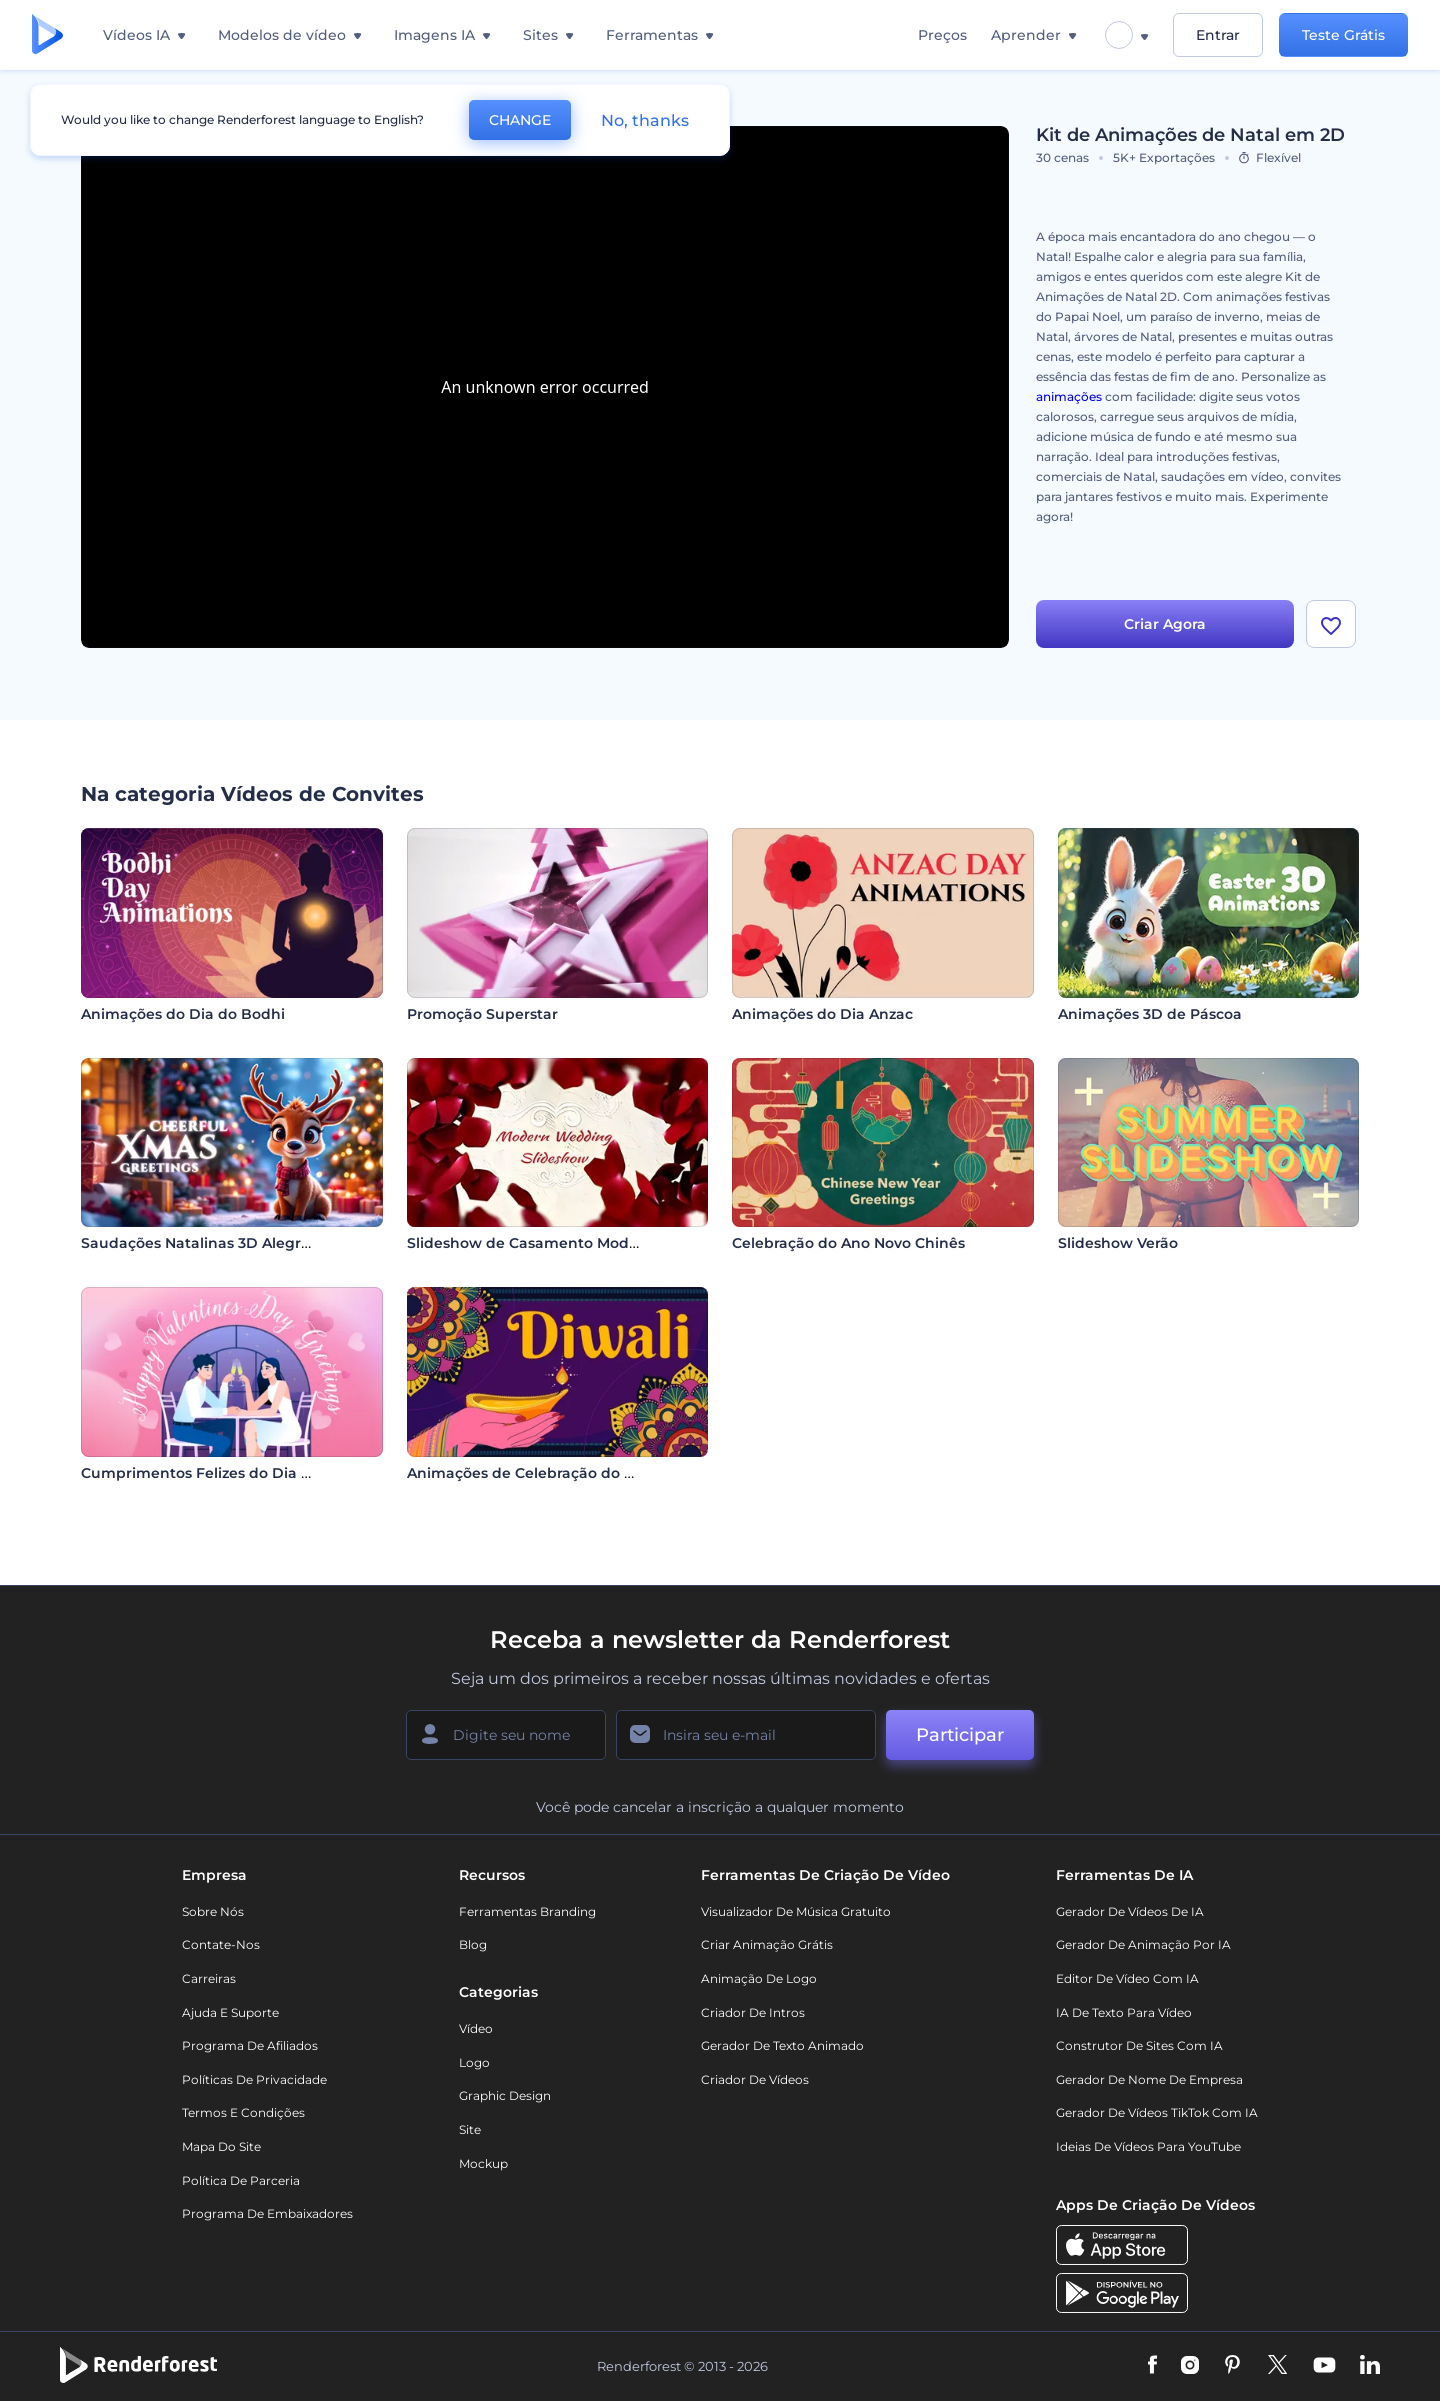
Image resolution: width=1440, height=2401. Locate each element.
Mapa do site (221, 2146)
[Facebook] (1152, 2366)
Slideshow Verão (1118, 1243)
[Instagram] (1190, 2366)
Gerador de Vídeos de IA (1130, 1911)
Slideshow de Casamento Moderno (535, 1243)
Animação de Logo (759, 1978)
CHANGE (520, 120)
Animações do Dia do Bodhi (183, 1014)
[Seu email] (746, 1735)
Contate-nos (221, 1944)
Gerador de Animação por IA (1143, 1944)
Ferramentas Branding (527, 1911)
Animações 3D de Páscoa (1150, 1014)
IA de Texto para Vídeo (1124, 2012)
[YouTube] (1324, 2366)
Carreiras (209, 1978)
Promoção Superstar (482, 1014)
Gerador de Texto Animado (782, 2045)
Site (470, 2129)
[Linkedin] (1370, 2366)
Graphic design (505, 2095)
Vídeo (476, 2028)
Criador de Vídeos (755, 2079)
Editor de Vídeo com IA (1127, 1978)
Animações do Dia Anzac (822, 1014)
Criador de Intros (753, 2012)
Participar (960, 1735)
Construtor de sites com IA (1139, 2045)
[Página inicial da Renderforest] (47, 35)
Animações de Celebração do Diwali (538, 1473)
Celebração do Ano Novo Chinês (848, 1243)
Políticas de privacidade (254, 2079)
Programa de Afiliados (250, 2045)
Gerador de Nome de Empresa (1149, 2079)
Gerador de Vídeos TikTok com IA (1157, 2112)
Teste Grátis (1343, 35)
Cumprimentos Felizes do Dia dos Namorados (248, 1473)
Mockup (483, 2163)
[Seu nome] (506, 1735)
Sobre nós (213, 1911)
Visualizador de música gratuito (796, 1911)
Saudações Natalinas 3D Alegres (199, 1243)
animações (1069, 396)
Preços (942, 35)
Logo (474, 2062)
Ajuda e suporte (230, 2012)
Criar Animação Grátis (767, 1944)
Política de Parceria (241, 2180)
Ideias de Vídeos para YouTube (1148, 2146)
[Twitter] (1277, 2366)
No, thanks (645, 120)
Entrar (1218, 35)
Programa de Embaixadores (267, 2213)
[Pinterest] (1232, 2366)
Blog (473, 1944)
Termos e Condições (243, 2112)
